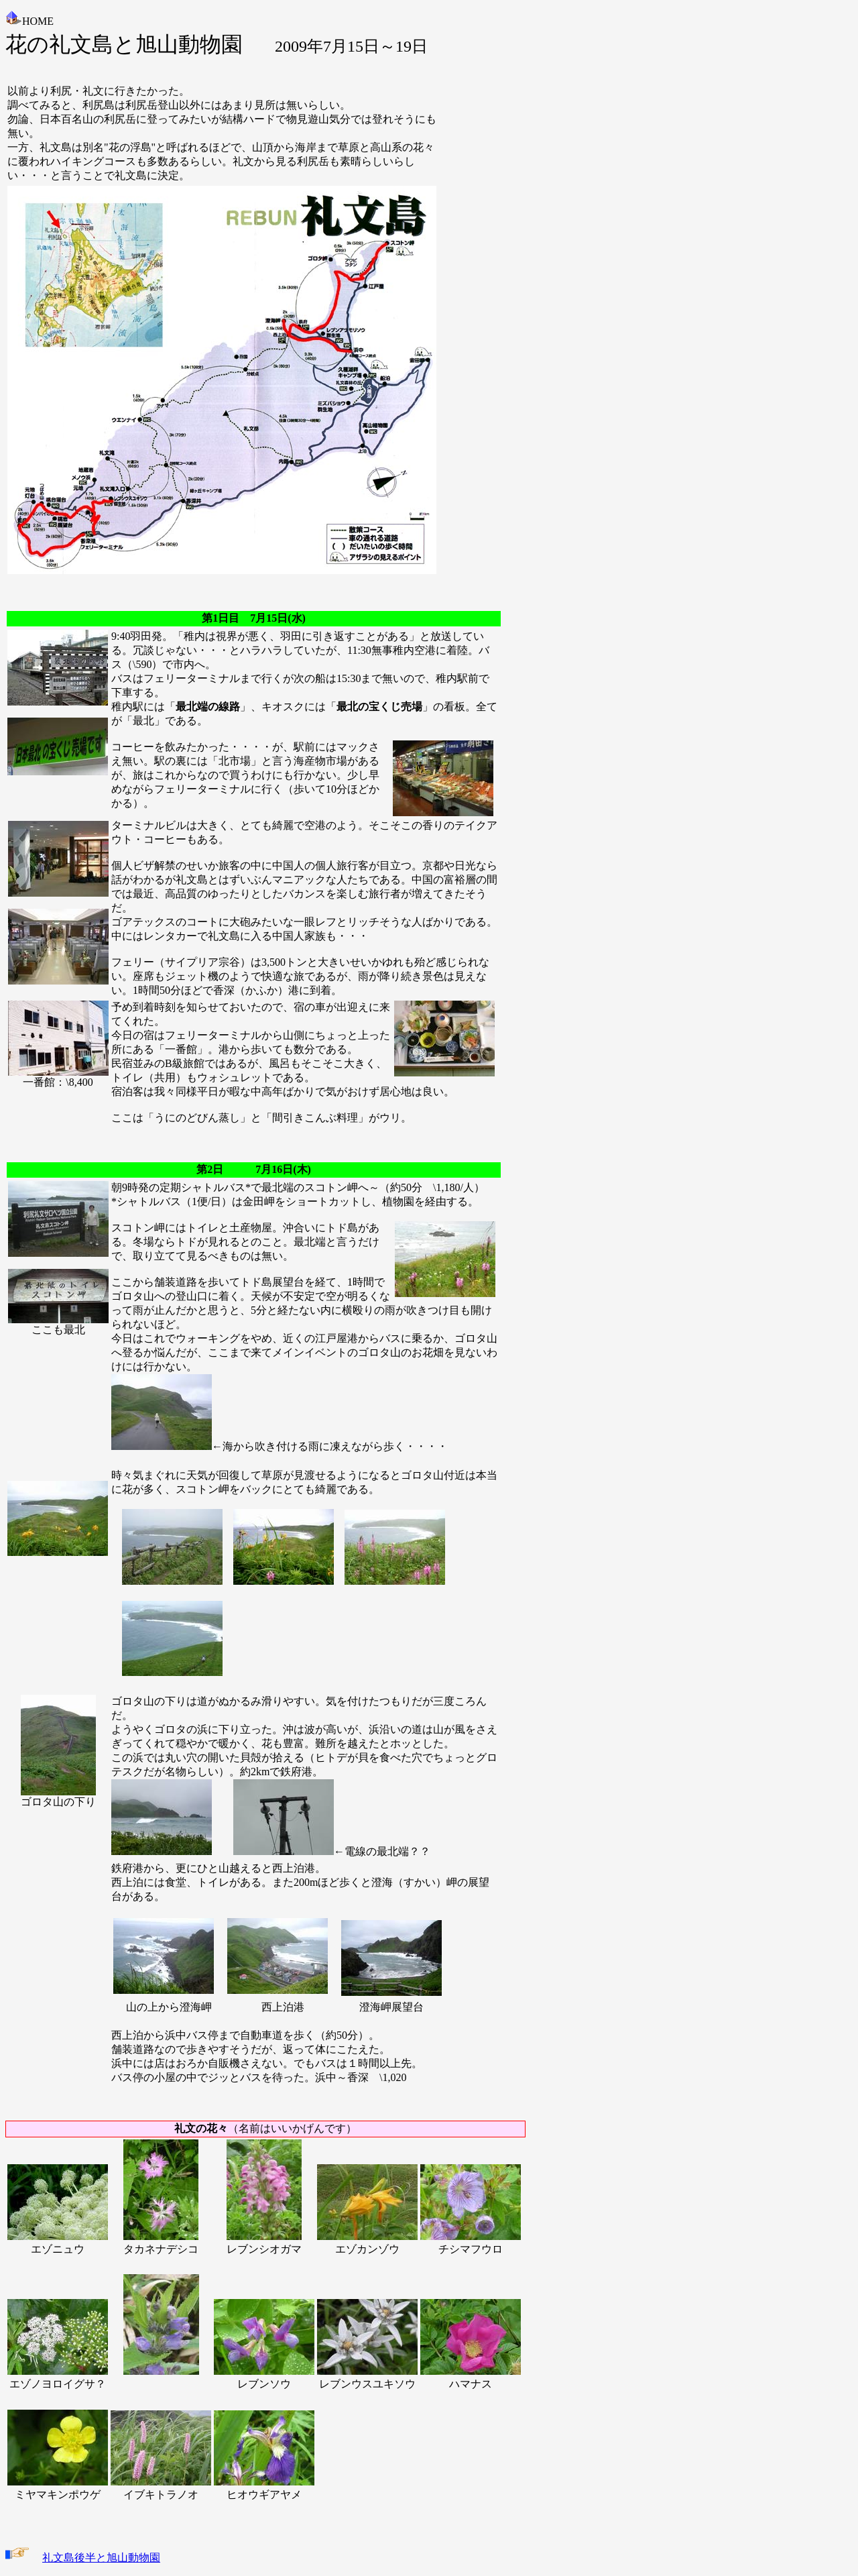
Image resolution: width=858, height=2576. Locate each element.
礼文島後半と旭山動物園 (101, 2557)
